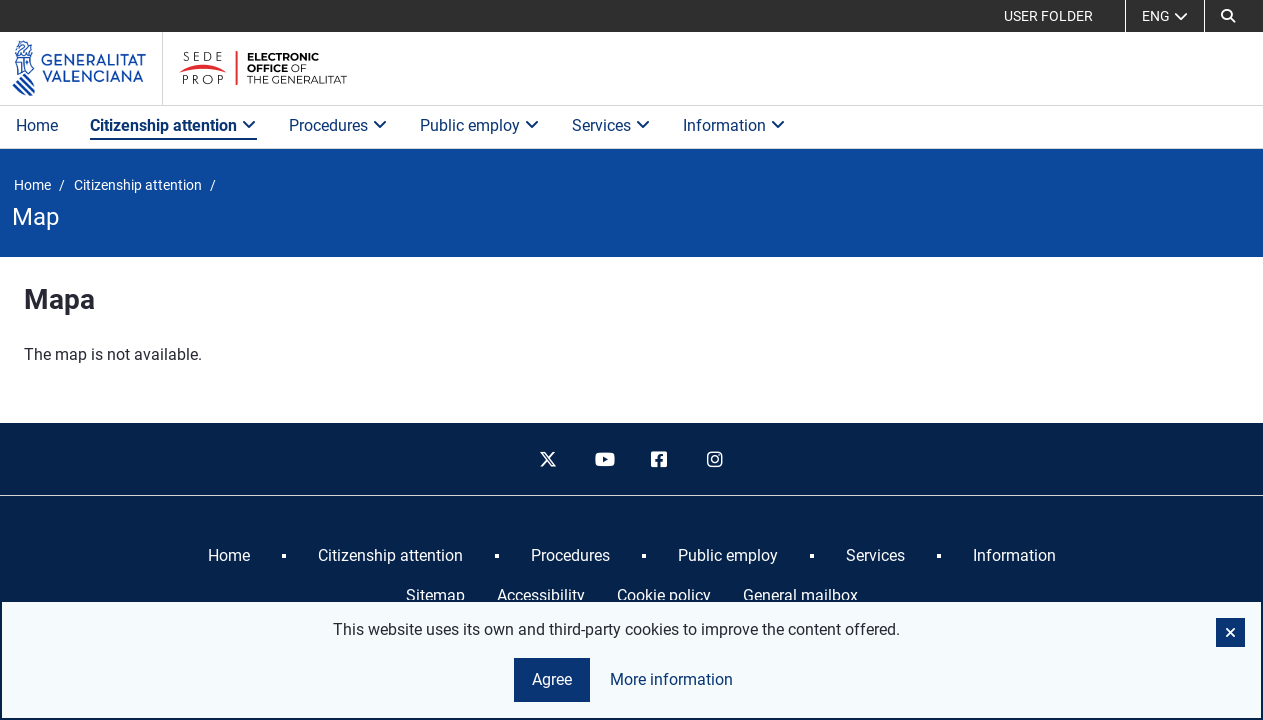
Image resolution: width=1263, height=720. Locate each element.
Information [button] (734, 125)
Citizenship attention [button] (173, 125)
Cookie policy (664, 595)
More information (671, 679)
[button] (1228, 16)
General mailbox (800, 595)
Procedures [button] (338, 125)
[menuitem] (229, 556)
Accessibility (541, 595)
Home (37, 125)
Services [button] (611, 125)
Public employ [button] (480, 125)
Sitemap (435, 595)
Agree (552, 679)
